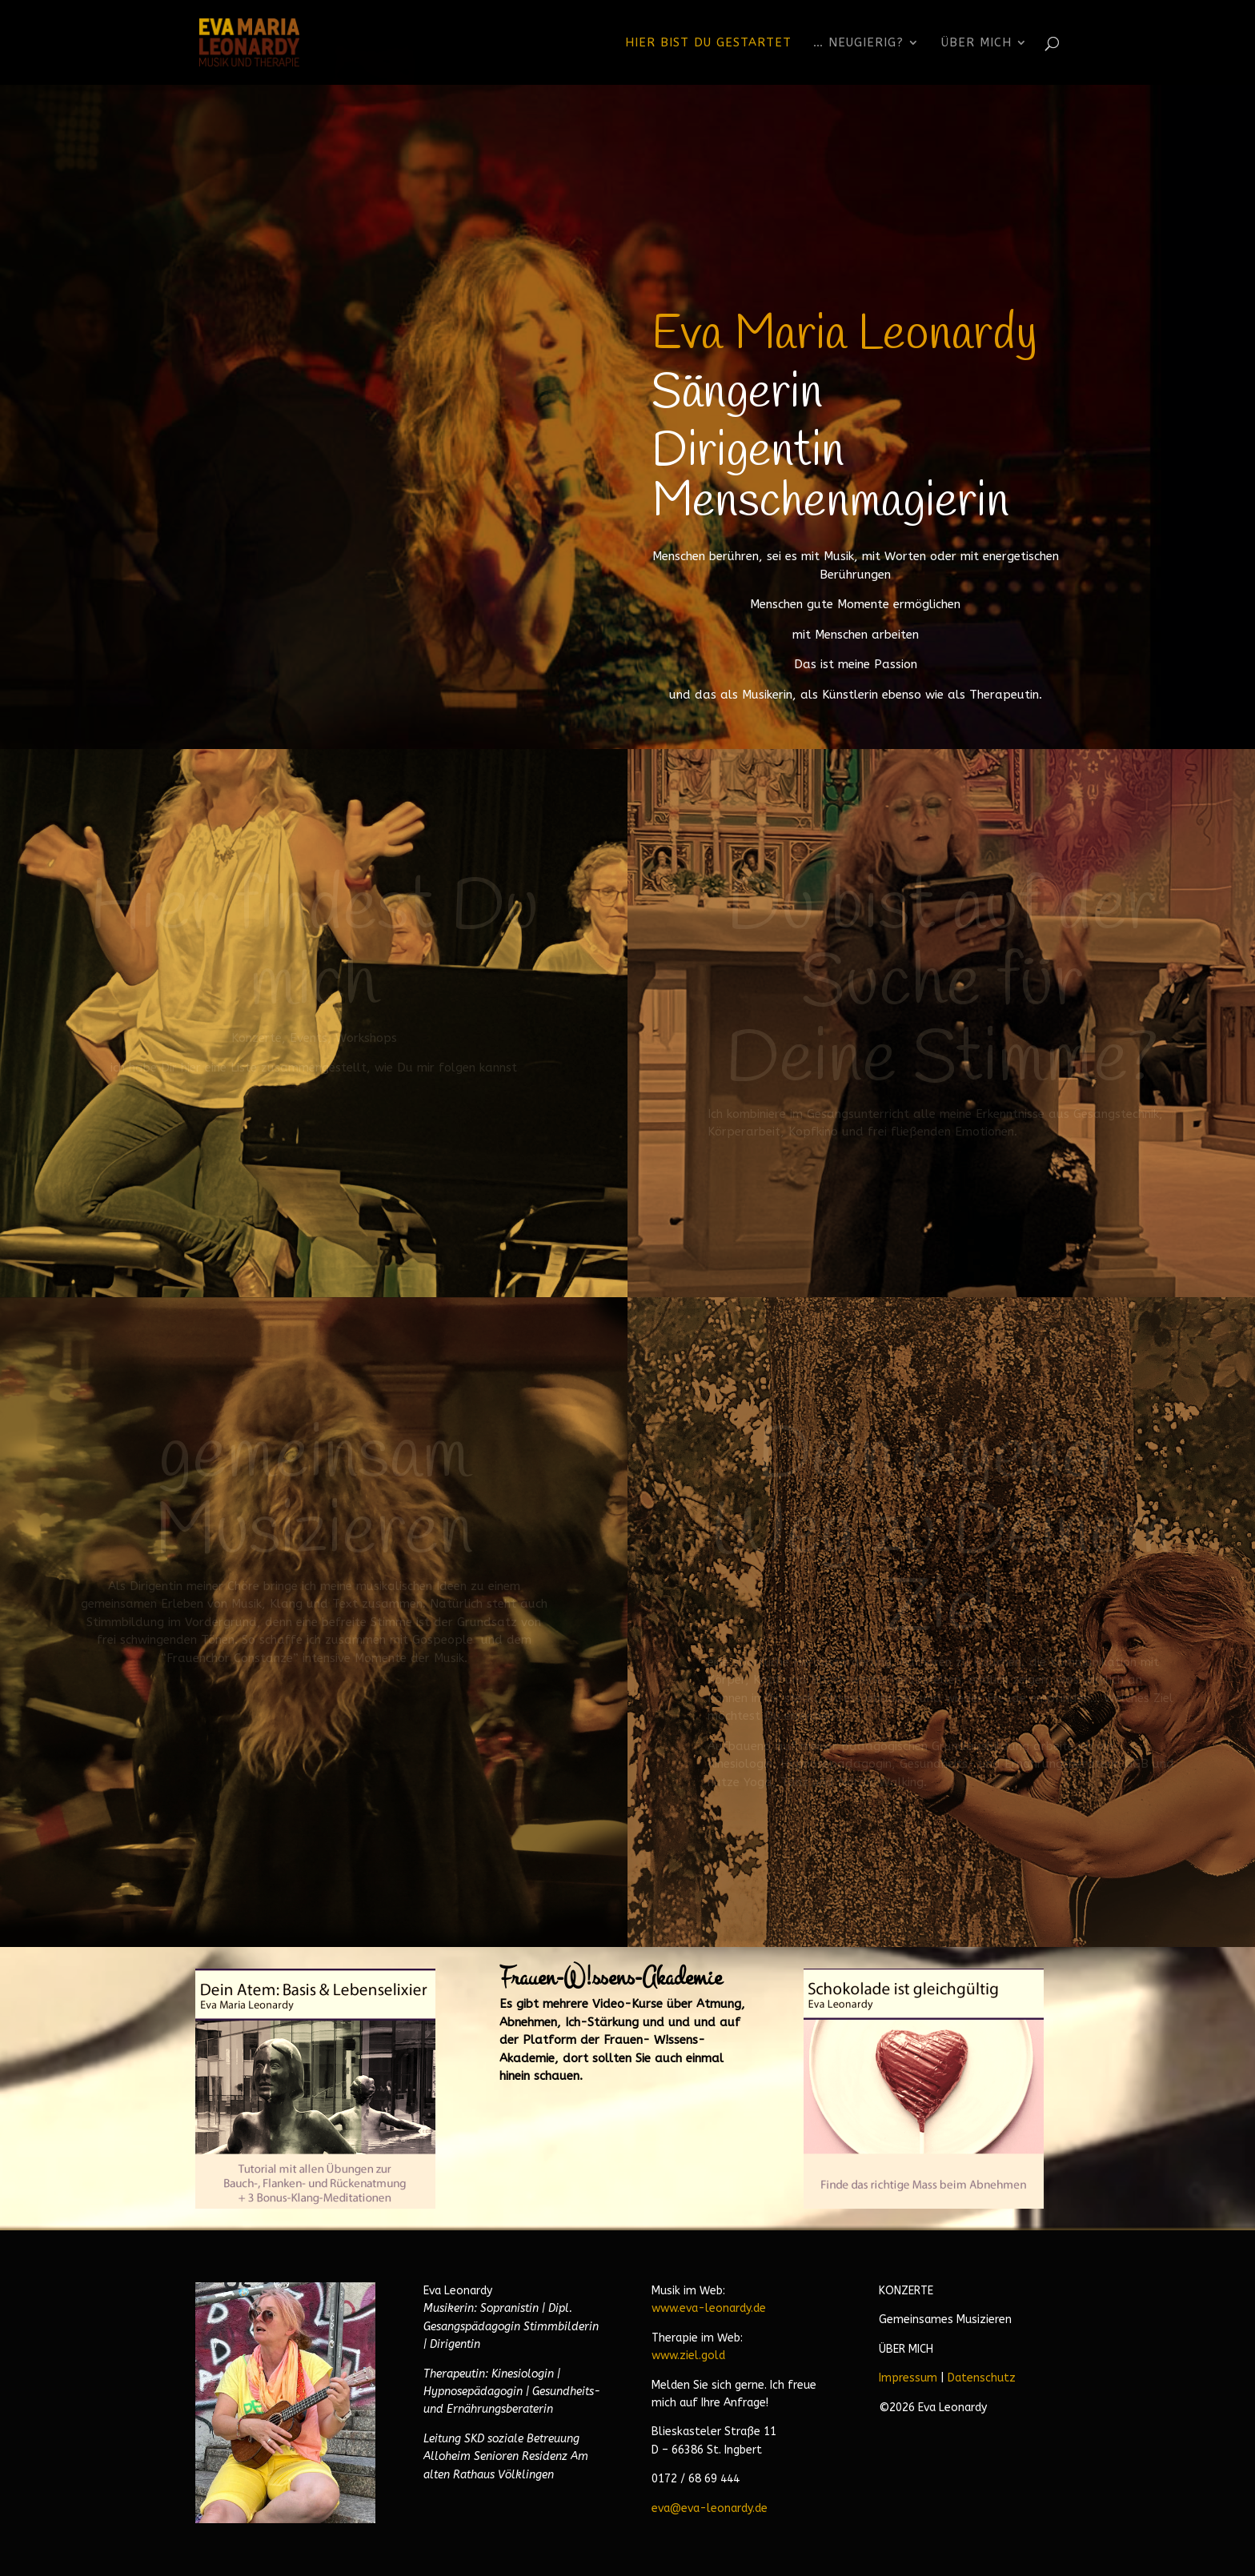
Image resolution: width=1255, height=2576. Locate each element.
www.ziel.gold (688, 2355)
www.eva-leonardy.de (709, 2308)
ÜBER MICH (906, 2349)
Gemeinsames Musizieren (945, 2319)
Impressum (908, 2378)
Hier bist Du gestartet (708, 43)
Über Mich (976, 43)
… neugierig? (858, 43)
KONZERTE (906, 2291)
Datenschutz (982, 2378)
